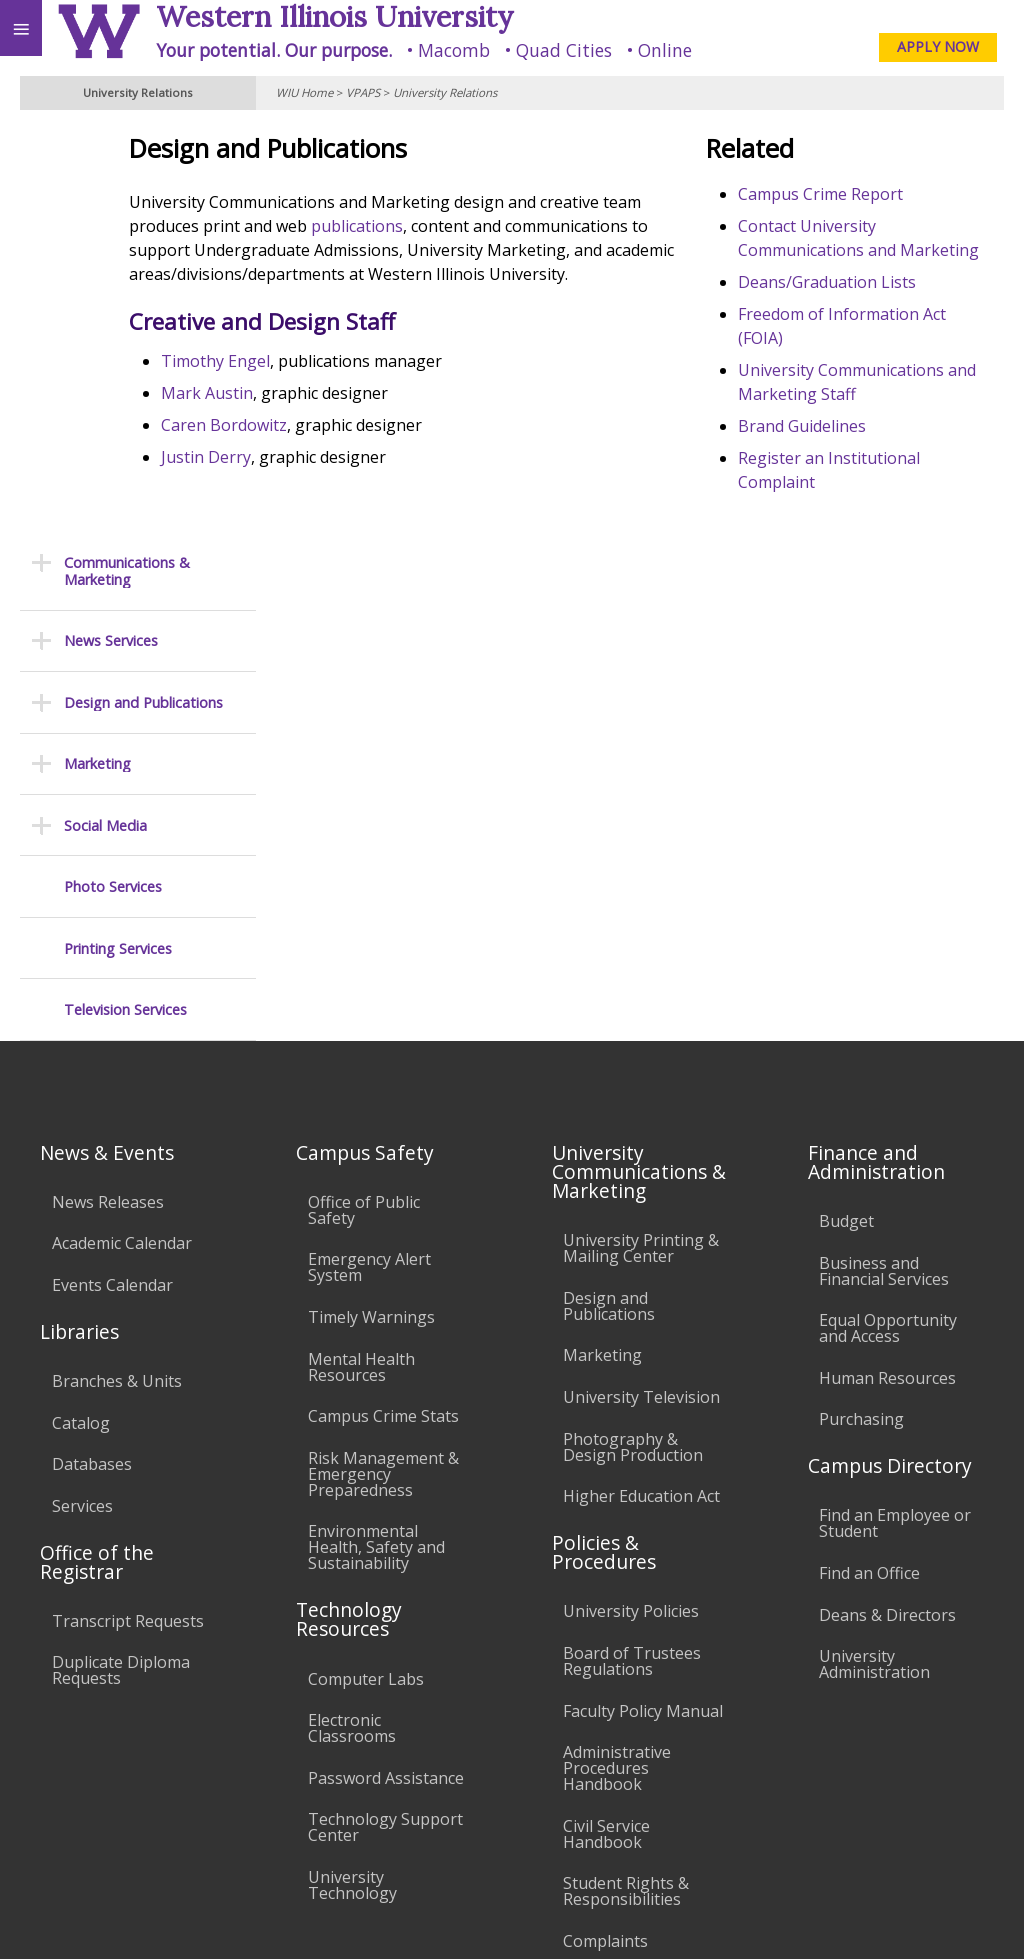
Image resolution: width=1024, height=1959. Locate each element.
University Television (641, 997)
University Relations (445, 92)
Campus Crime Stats (383, 1016)
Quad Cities (564, 50)
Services (82, 1106)
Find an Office (869, 1173)
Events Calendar (112, 885)
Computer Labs (366, 1279)
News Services (111, 240)
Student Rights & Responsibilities (626, 1491)
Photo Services (113, 486)
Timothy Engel (363, 385)
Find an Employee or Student (895, 1123)
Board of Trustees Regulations (632, 1261)
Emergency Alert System (369, 867)
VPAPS (363, 92)
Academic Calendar (122, 843)
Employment (174, 1747)
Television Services (125, 609)
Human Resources (887, 978)
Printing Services (118, 548)
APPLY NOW (938, 46)
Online (665, 50)
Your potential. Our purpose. (274, 50)
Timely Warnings (371, 917)
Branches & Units (117, 981)
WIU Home (304, 92)
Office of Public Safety (364, 810)
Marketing (97, 363)
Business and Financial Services (884, 871)
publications (610, 226)
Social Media (105, 425)
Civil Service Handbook (606, 1434)
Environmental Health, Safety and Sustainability (376, 1147)
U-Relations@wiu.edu (913, 1875)
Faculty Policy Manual (643, 1311)
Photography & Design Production (633, 1047)
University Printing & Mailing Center (641, 848)
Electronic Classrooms (352, 1328)
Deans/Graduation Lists (877, 306)
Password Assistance (386, 1378)
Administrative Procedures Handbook (617, 1368)
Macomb (454, 50)
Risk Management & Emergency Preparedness (383, 1074)
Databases (92, 1064)
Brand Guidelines (852, 450)
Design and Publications (143, 302)
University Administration (874, 1264)
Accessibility (57, 1747)
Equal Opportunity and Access (888, 928)
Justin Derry (354, 481)
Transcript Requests (128, 1221)
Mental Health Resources (361, 967)
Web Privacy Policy (969, 1917)
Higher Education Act (641, 1096)
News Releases (108, 802)
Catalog (81, 1023)
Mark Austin (355, 417)
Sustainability (297, 1747)
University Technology (352, 1485)
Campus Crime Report (870, 194)
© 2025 (598, 1917)
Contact (867, 250)
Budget (846, 821)
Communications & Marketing (127, 171)
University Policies (631, 1211)
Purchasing (861, 1019)
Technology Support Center (385, 1427)
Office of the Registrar (97, 1162)
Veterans (408, 1747)
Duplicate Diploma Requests (121, 1271)
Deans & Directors (887, 1215)
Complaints (605, 1541)
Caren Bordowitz (372, 449)
